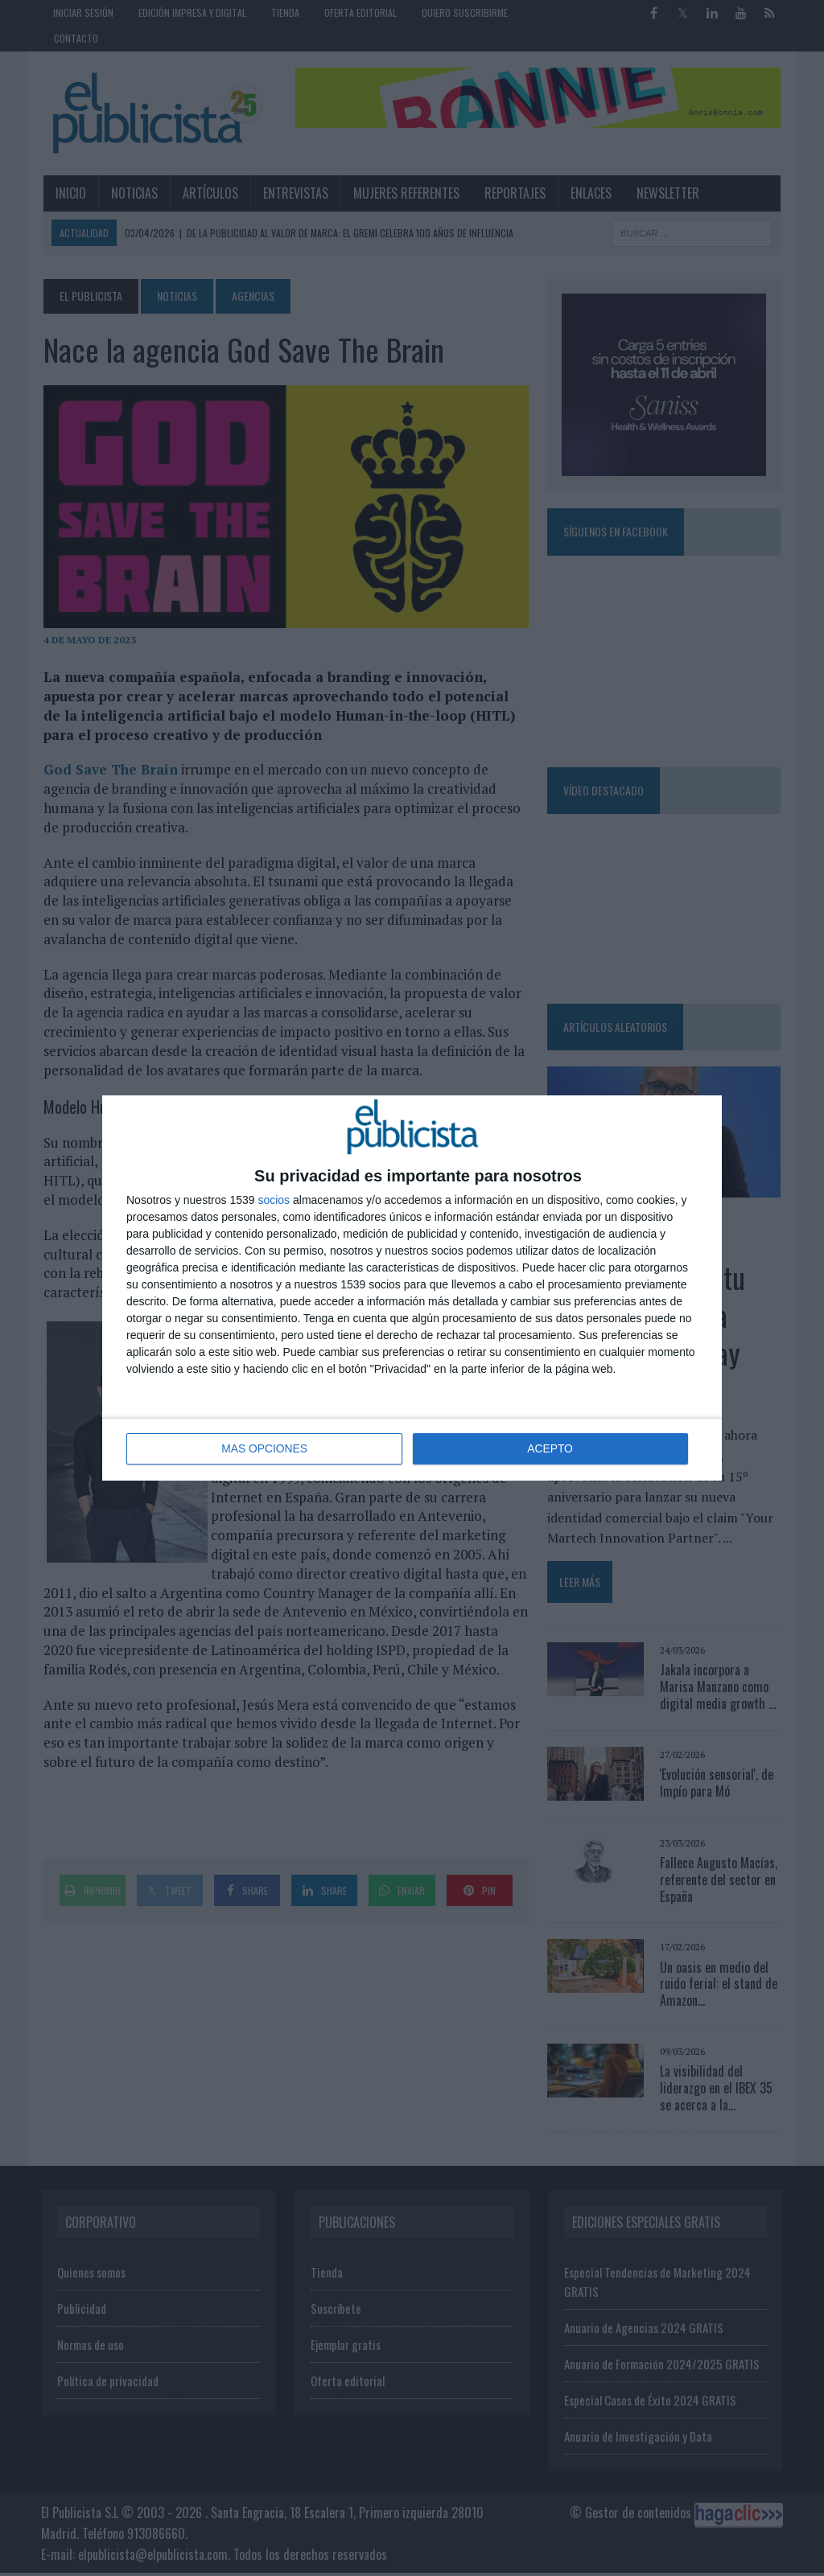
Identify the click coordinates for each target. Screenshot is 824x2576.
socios (274, 1200)
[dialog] (412, 1287)
